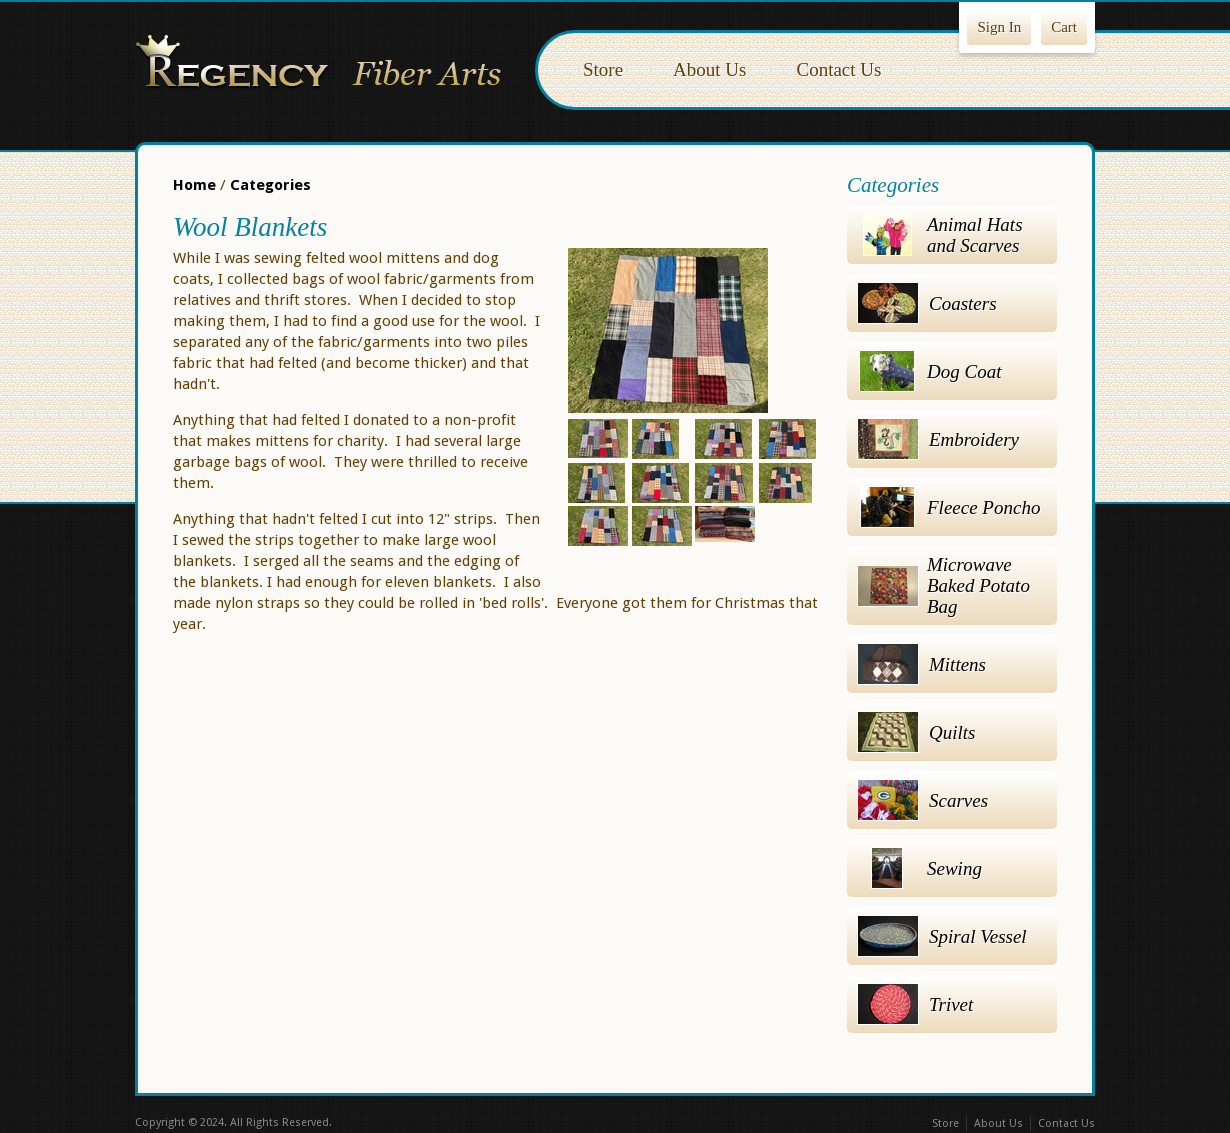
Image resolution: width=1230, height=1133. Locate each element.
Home (194, 185)
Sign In (999, 27)
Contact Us (838, 69)
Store (603, 69)
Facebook (573, 1124)
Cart (1064, 27)
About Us (709, 69)
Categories (270, 185)
